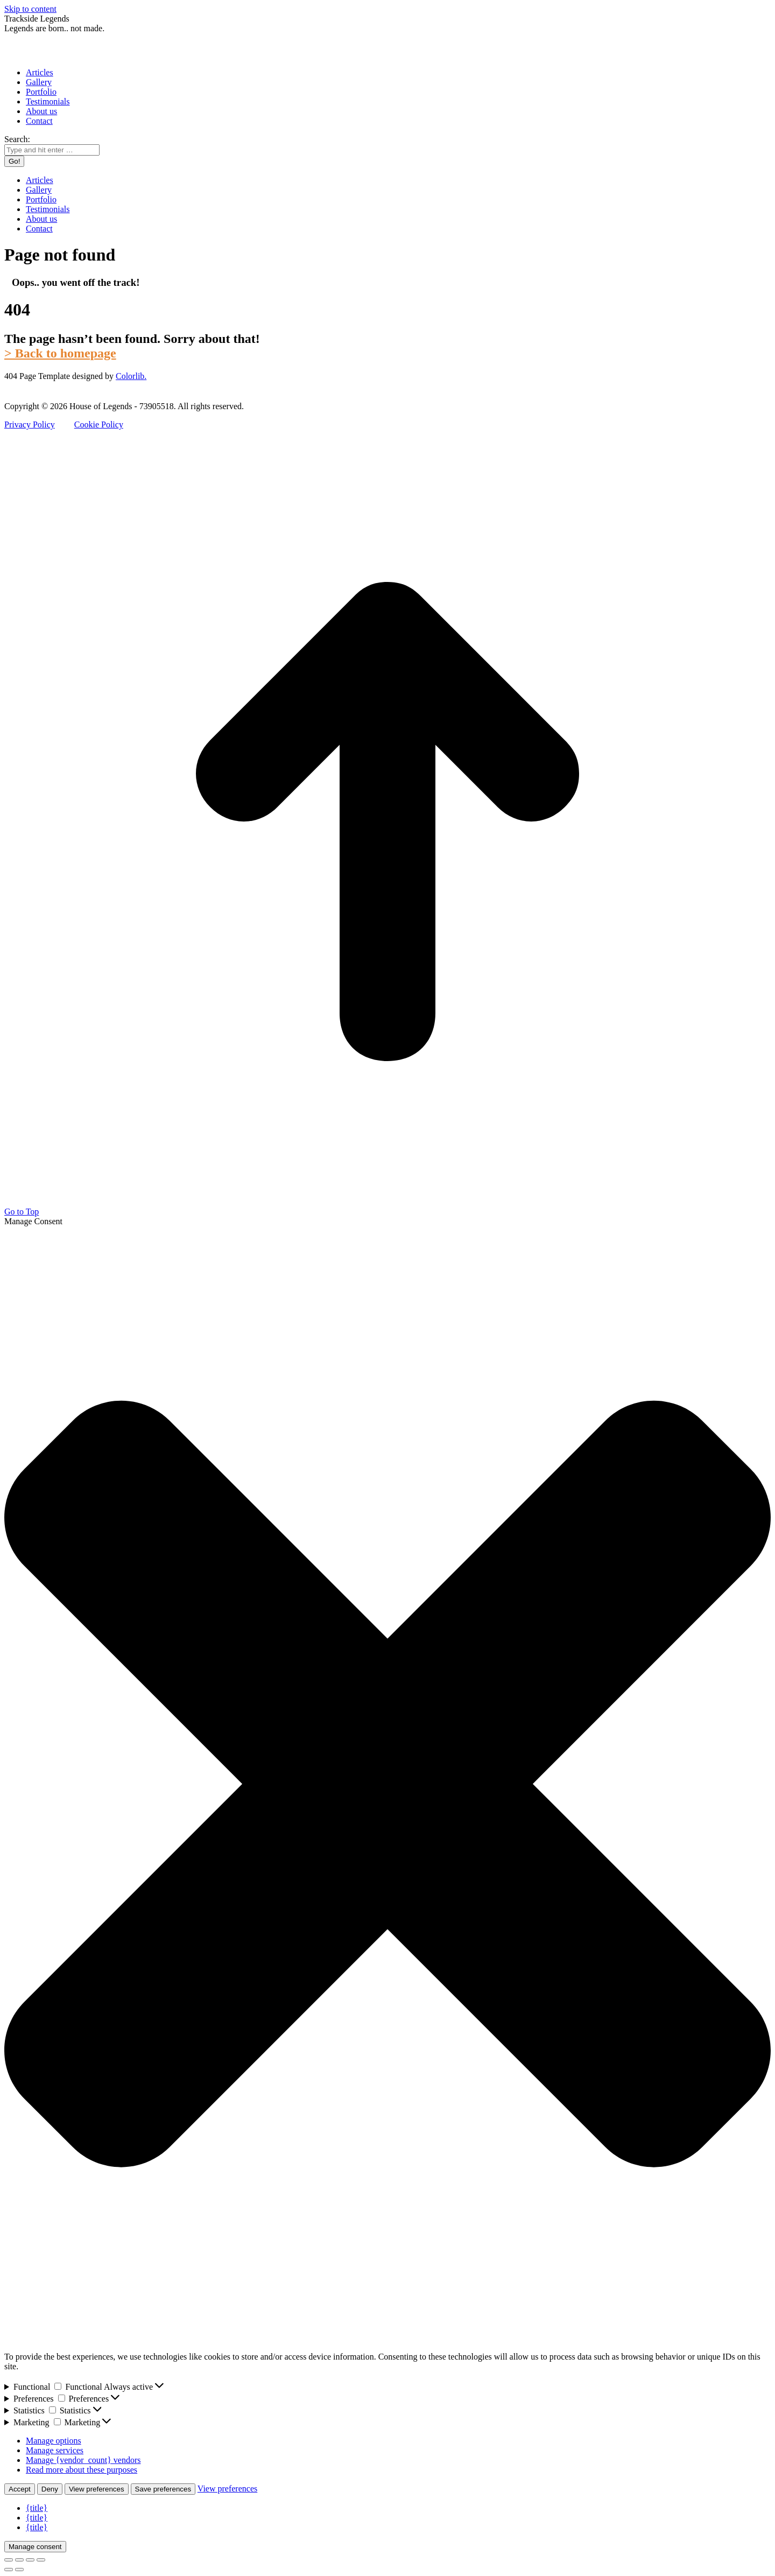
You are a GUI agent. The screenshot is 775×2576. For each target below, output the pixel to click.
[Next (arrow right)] (19, 2569)
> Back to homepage (60, 353)
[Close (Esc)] (8, 2559)
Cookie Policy (98, 424)
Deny (49, 2489)
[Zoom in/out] (41, 2559)
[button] (387, 1784)
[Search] (52, 150)
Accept (20, 2489)
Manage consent (35, 2547)
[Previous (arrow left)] (8, 2569)
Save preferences (163, 2489)
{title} (36, 2507)
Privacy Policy (29, 424)
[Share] (19, 2559)
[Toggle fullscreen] (30, 2559)
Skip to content (30, 8)
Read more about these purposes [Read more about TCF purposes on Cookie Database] (81, 2469)
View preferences (96, 2489)
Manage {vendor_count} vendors (83, 2460)
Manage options (53, 2440)
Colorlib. (131, 376)
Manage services (54, 2450)
